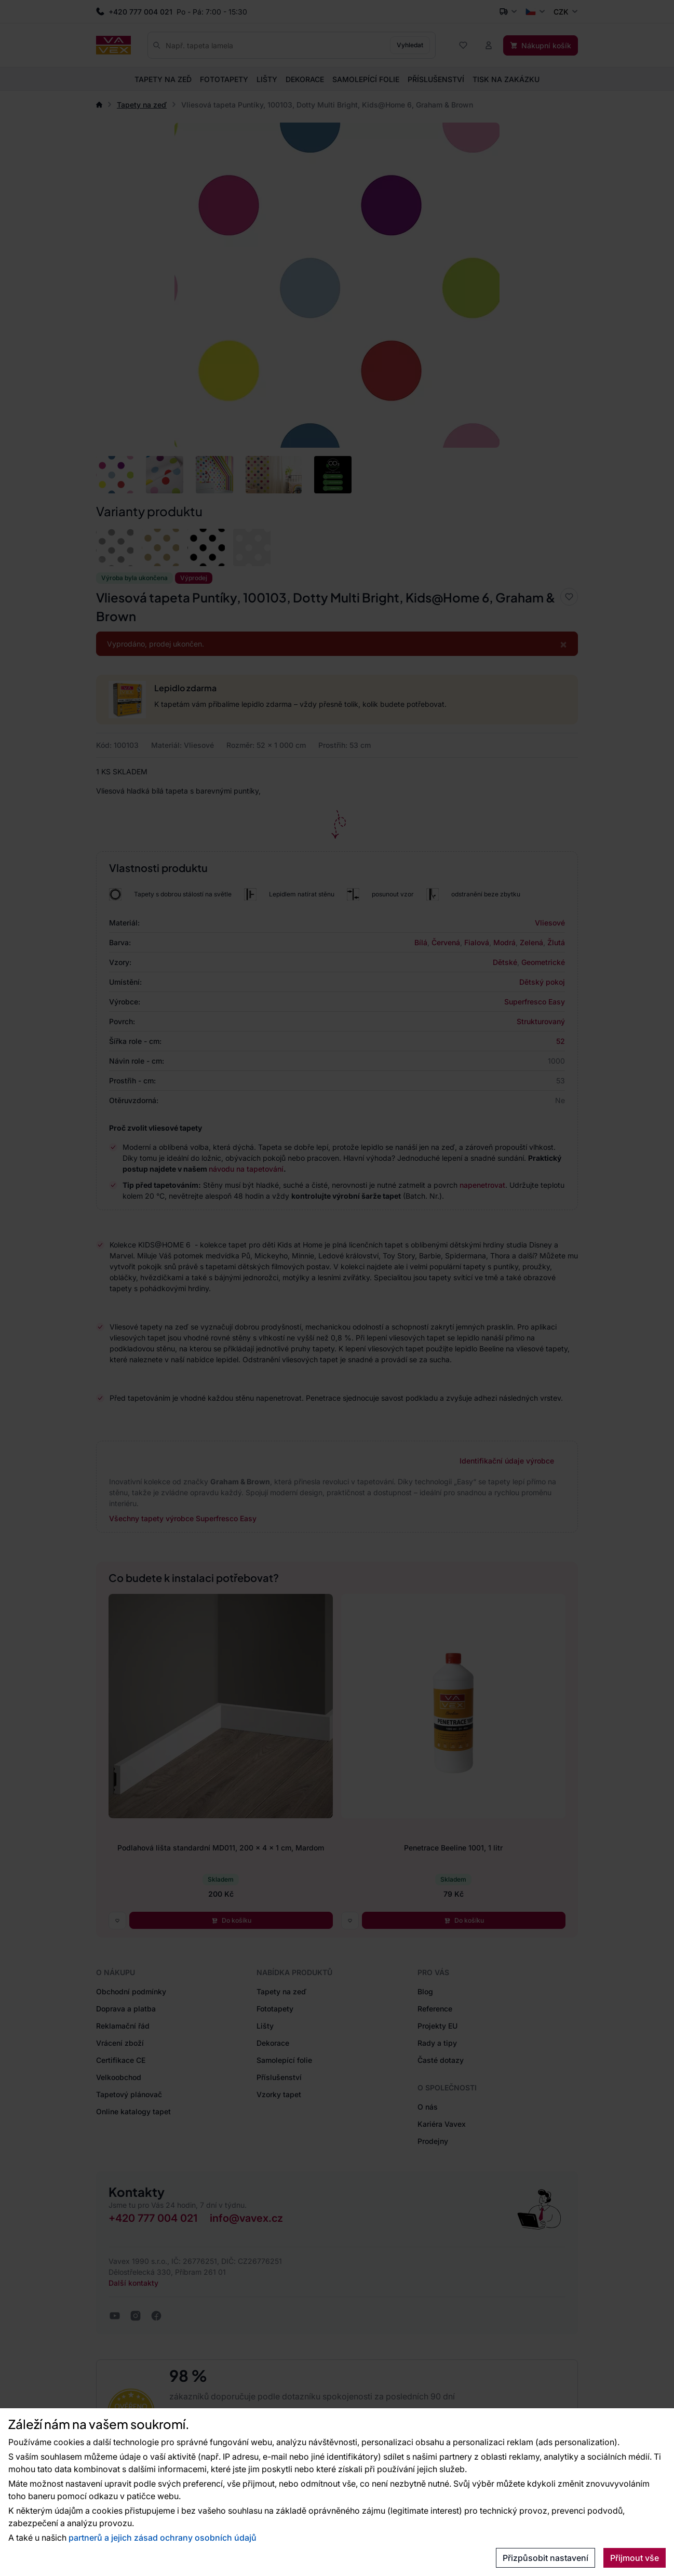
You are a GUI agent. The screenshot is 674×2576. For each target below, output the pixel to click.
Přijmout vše (634, 2558)
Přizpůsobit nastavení (545, 2558)
